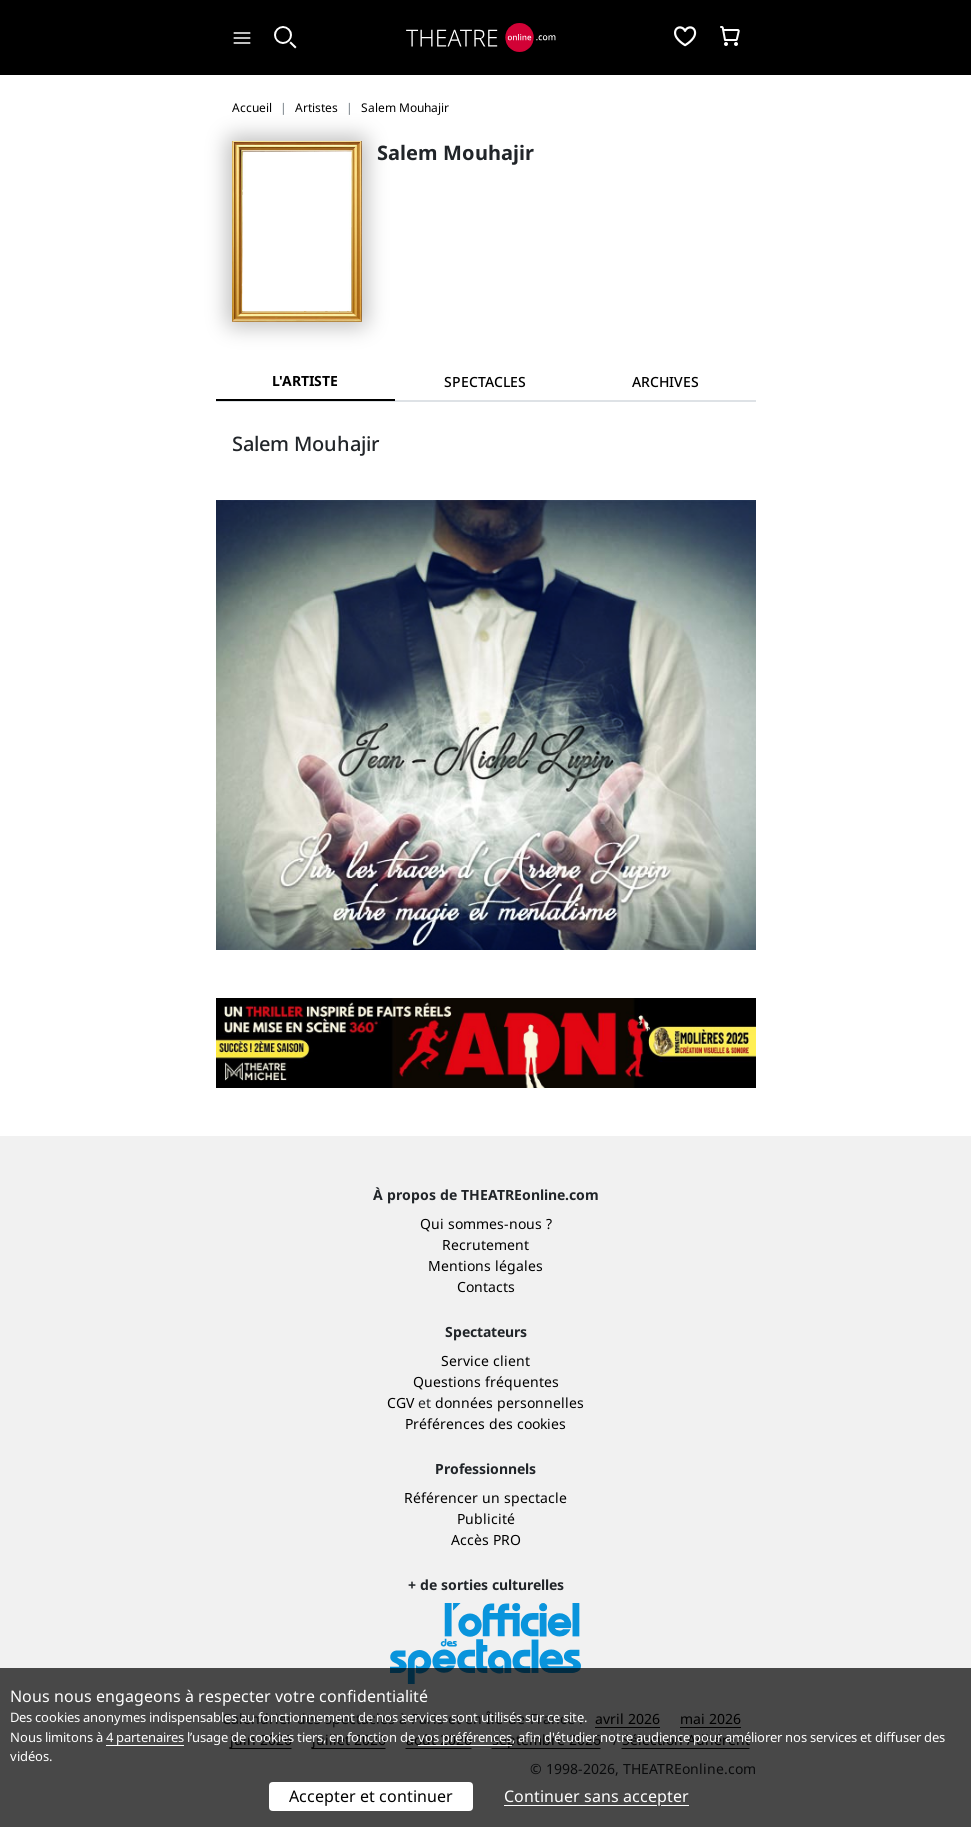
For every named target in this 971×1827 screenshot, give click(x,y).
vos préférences (465, 1737)
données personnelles (509, 1402)
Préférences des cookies (485, 1423)
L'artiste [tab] (305, 380)
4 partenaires (145, 1737)
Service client (485, 1360)
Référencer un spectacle (485, 1497)
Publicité (486, 1518)
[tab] (485, 381)
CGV (400, 1402)
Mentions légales (485, 1265)
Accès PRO (486, 1539)
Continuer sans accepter (596, 1796)
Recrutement (485, 1244)
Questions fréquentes (486, 1381)
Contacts (486, 1286)
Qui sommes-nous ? (486, 1223)
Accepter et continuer (371, 1796)
